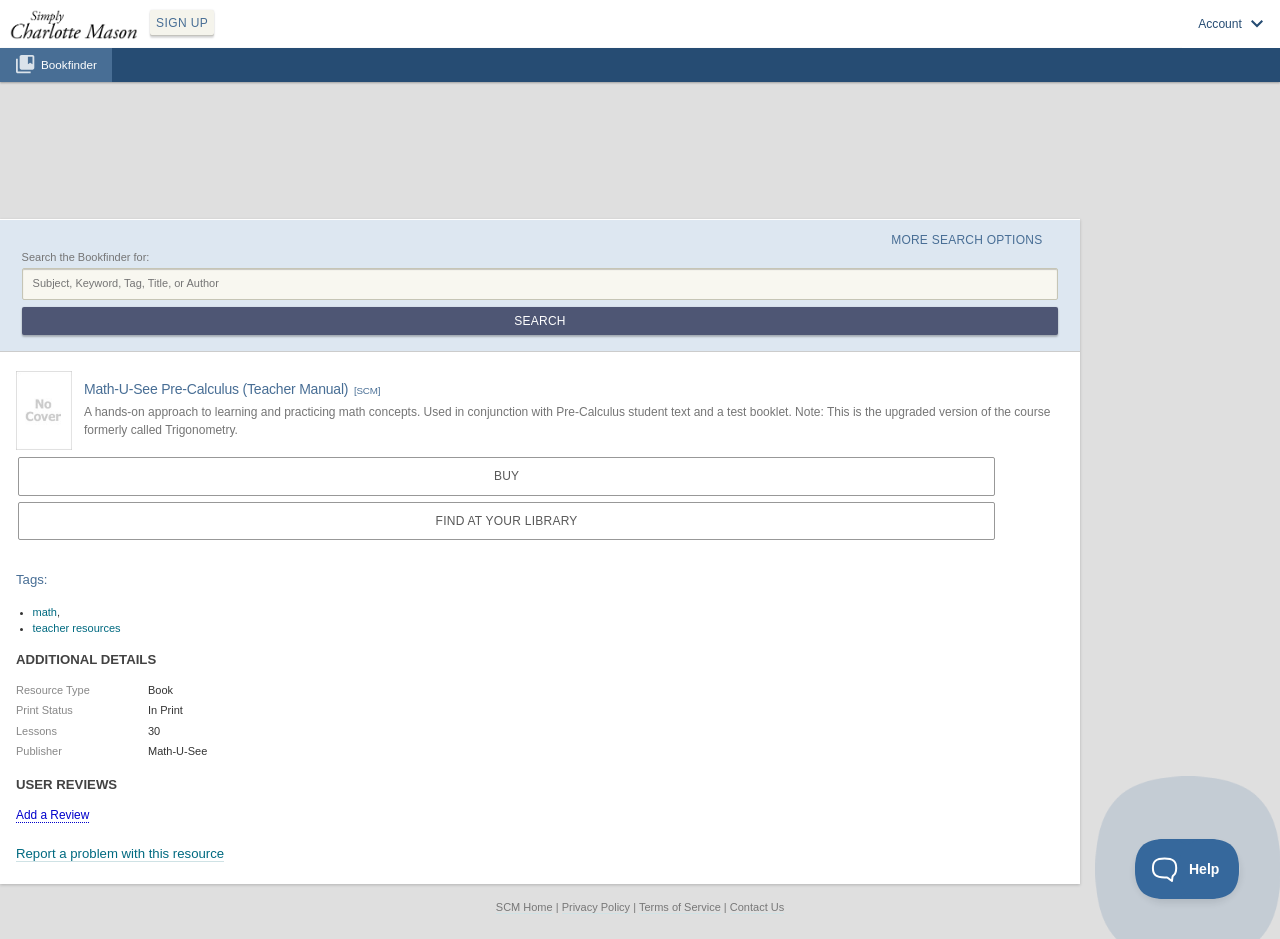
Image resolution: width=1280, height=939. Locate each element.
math (45, 612)
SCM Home (524, 907)
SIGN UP (182, 23)
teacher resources (77, 628)
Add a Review (52, 815)
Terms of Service (680, 907)
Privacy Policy (596, 907)
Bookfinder (69, 64)
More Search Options (966, 240)
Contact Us (757, 907)
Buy (506, 476)
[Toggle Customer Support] (1187, 869)
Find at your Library (507, 521)
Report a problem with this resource (120, 853)
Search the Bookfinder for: (86, 257)
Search (539, 321)
